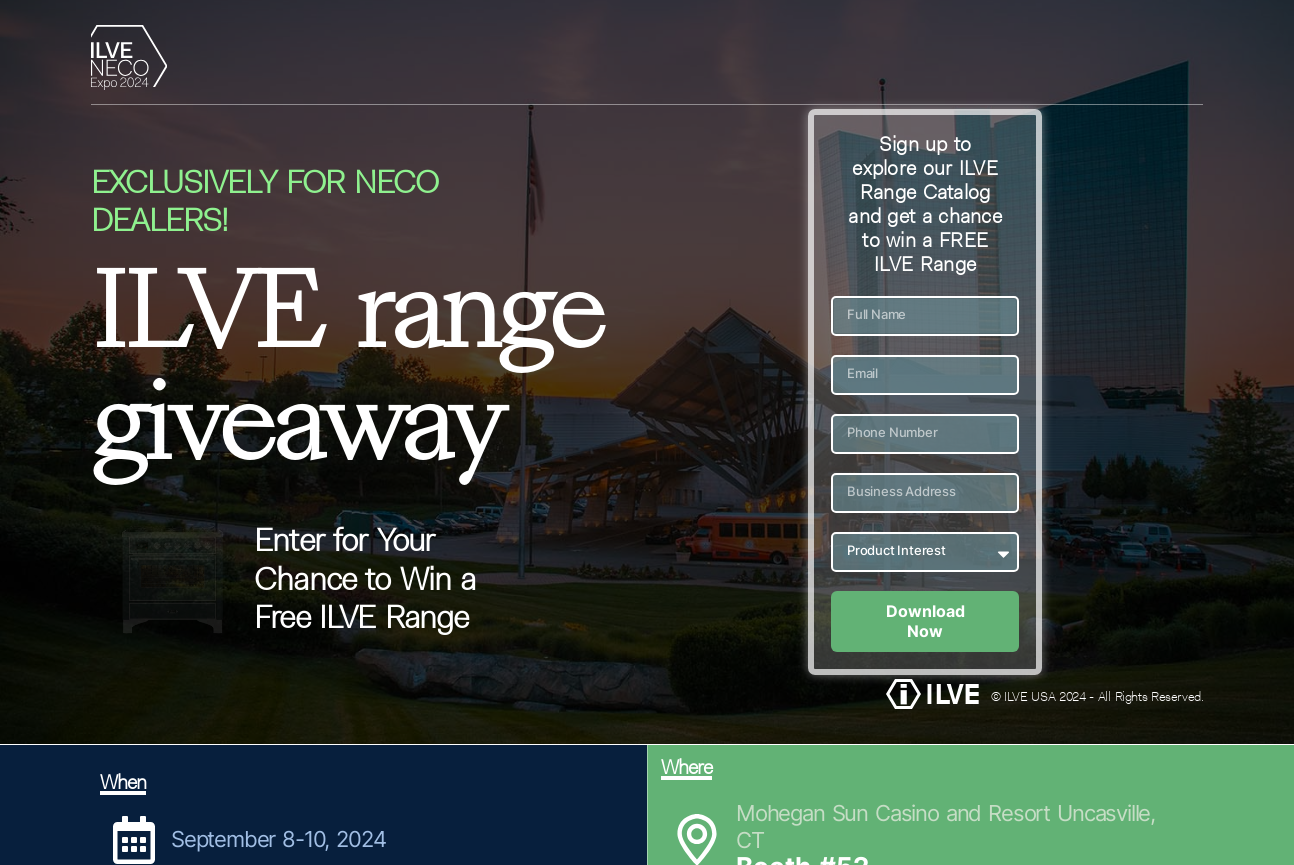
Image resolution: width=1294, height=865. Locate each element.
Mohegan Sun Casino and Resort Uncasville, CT (945, 826)
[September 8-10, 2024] (134, 840)
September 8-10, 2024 (278, 838)
